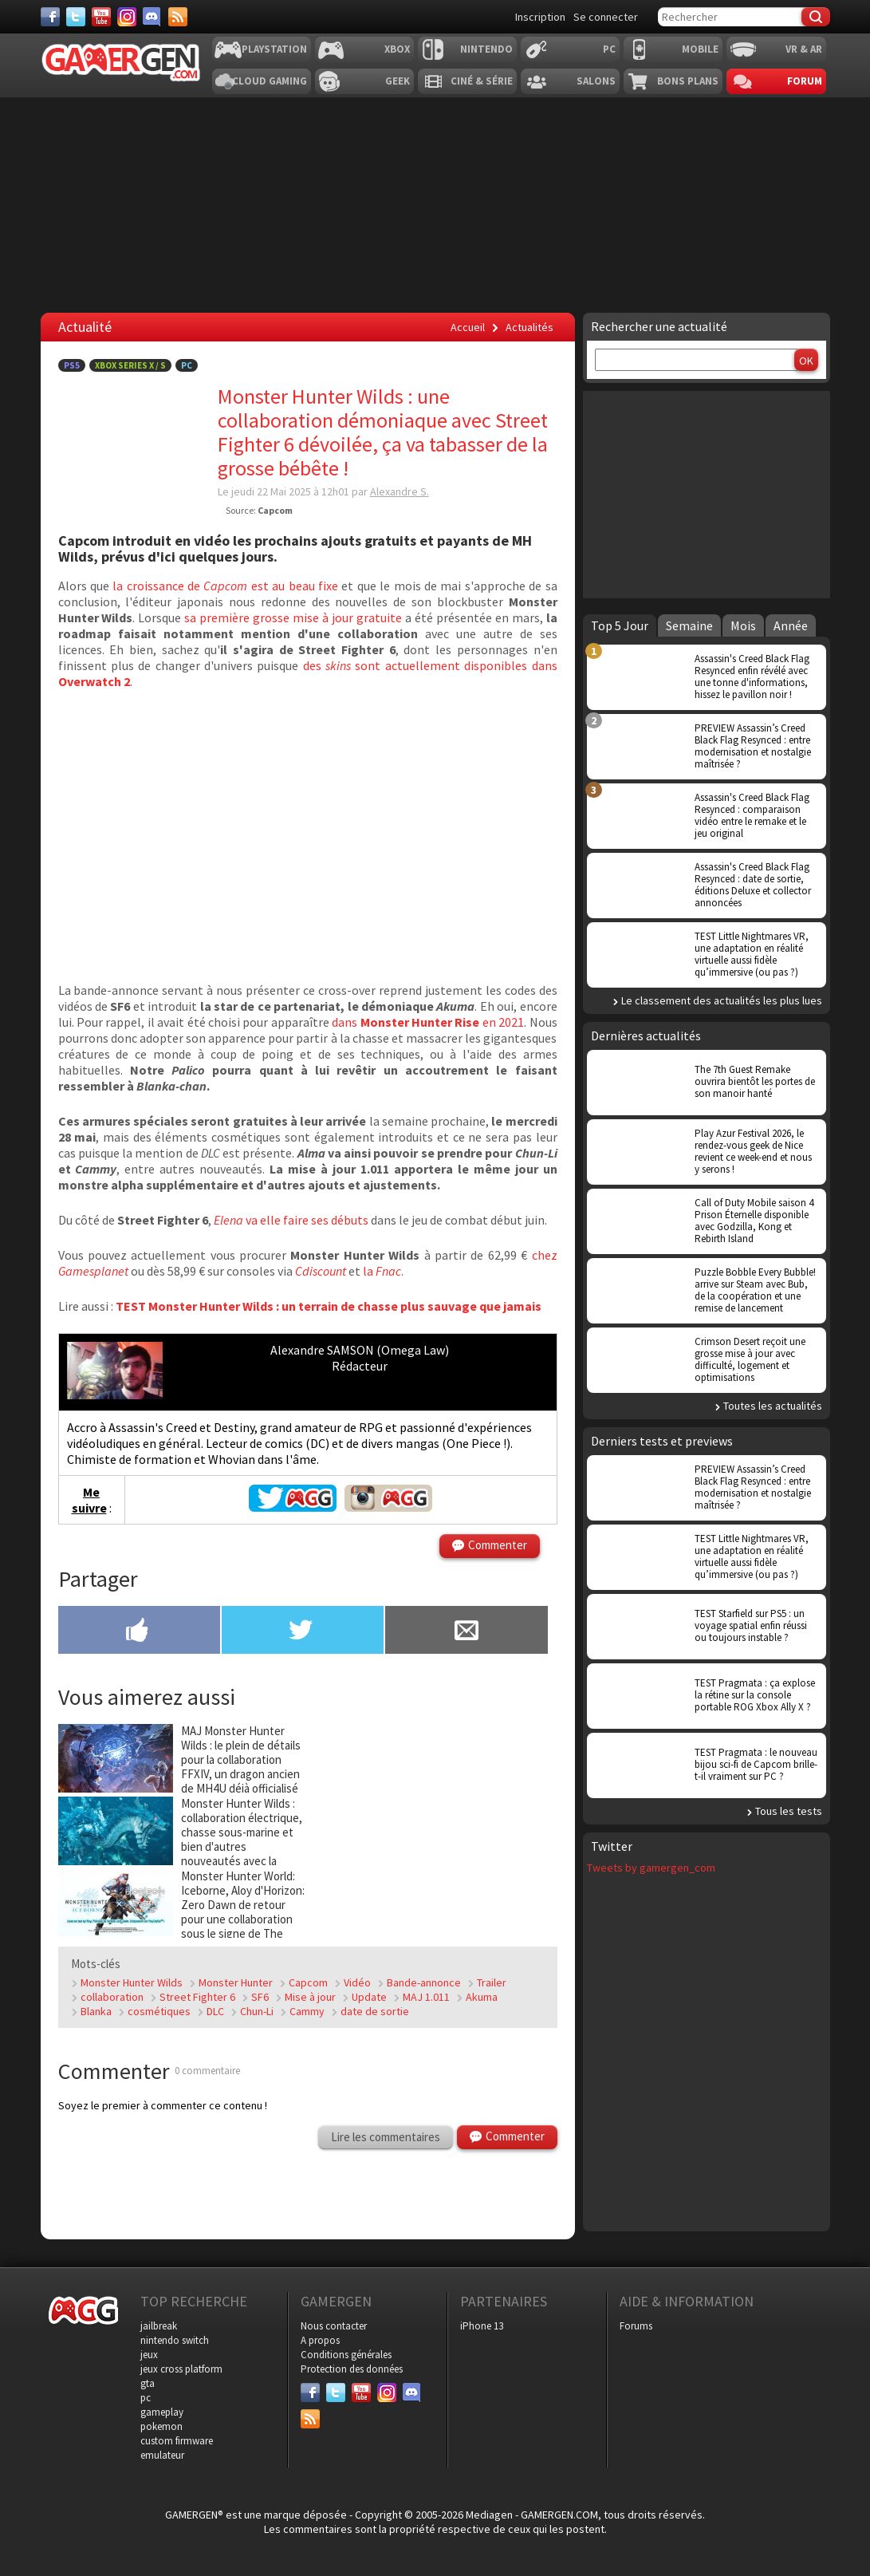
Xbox (397, 49)
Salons (596, 81)
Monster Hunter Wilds (132, 1982)
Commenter (497, 1544)
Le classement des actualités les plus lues (721, 1000)
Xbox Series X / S (130, 365)
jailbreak (158, 2326)
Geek (397, 81)
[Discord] (152, 16)
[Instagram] (126, 16)
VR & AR (803, 49)
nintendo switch (174, 2340)
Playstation (274, 49)
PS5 (72, 365)
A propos (320, 2340)
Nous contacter (334, 2326)
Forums (636, 2326)
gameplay (161, 2412)
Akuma (482, 1997)
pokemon (161, 2426)
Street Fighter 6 (197, 1997)
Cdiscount (320, 1271)
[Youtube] (101, 16)
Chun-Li (257, 2011)
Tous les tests (788, 1811)
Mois (743, 625)
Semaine (689, 625)
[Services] (177, 16)
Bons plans (687, 81)
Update (369, 1997)
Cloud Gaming (269, 81)
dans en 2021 (428, 1022)
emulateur (162, 2455)
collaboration (112, 1997)
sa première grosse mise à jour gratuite (293, 617)
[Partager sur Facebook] (139, 1631)
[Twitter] (75, 16)
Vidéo (357, 1982)
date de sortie (375, 2011)
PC (609, 49)
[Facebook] (50, 16)
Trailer (491, 1982)
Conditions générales (346, 2354)
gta (147, 2383)
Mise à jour (310, 1997)
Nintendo (486, 49)
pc (145, 2397)
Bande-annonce (424, 1982)
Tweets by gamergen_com (651, 1867)
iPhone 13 (481, 2326)
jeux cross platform (181, 2369)
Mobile (700, 49)
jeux (149, 2354)
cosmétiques (159, 2011)
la (382, 1271)
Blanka (96, 2011)
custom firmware (176, 2441)
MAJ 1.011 (426, 1997)
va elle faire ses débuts (291, 1220)
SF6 (260, 1997)
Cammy (307, 2011)
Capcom (308, 1982)
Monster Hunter (236, 1982)
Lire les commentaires (385, 2136)
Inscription (540, 17)
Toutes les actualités (772, 1405)
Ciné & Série (482, 81)
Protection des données (352, 2369)
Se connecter (605, 17)
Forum (804, 81)
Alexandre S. (399, 491)
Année (791, 625)
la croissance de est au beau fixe (225, 586)
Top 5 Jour (619, 625)
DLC (215, 2011)
